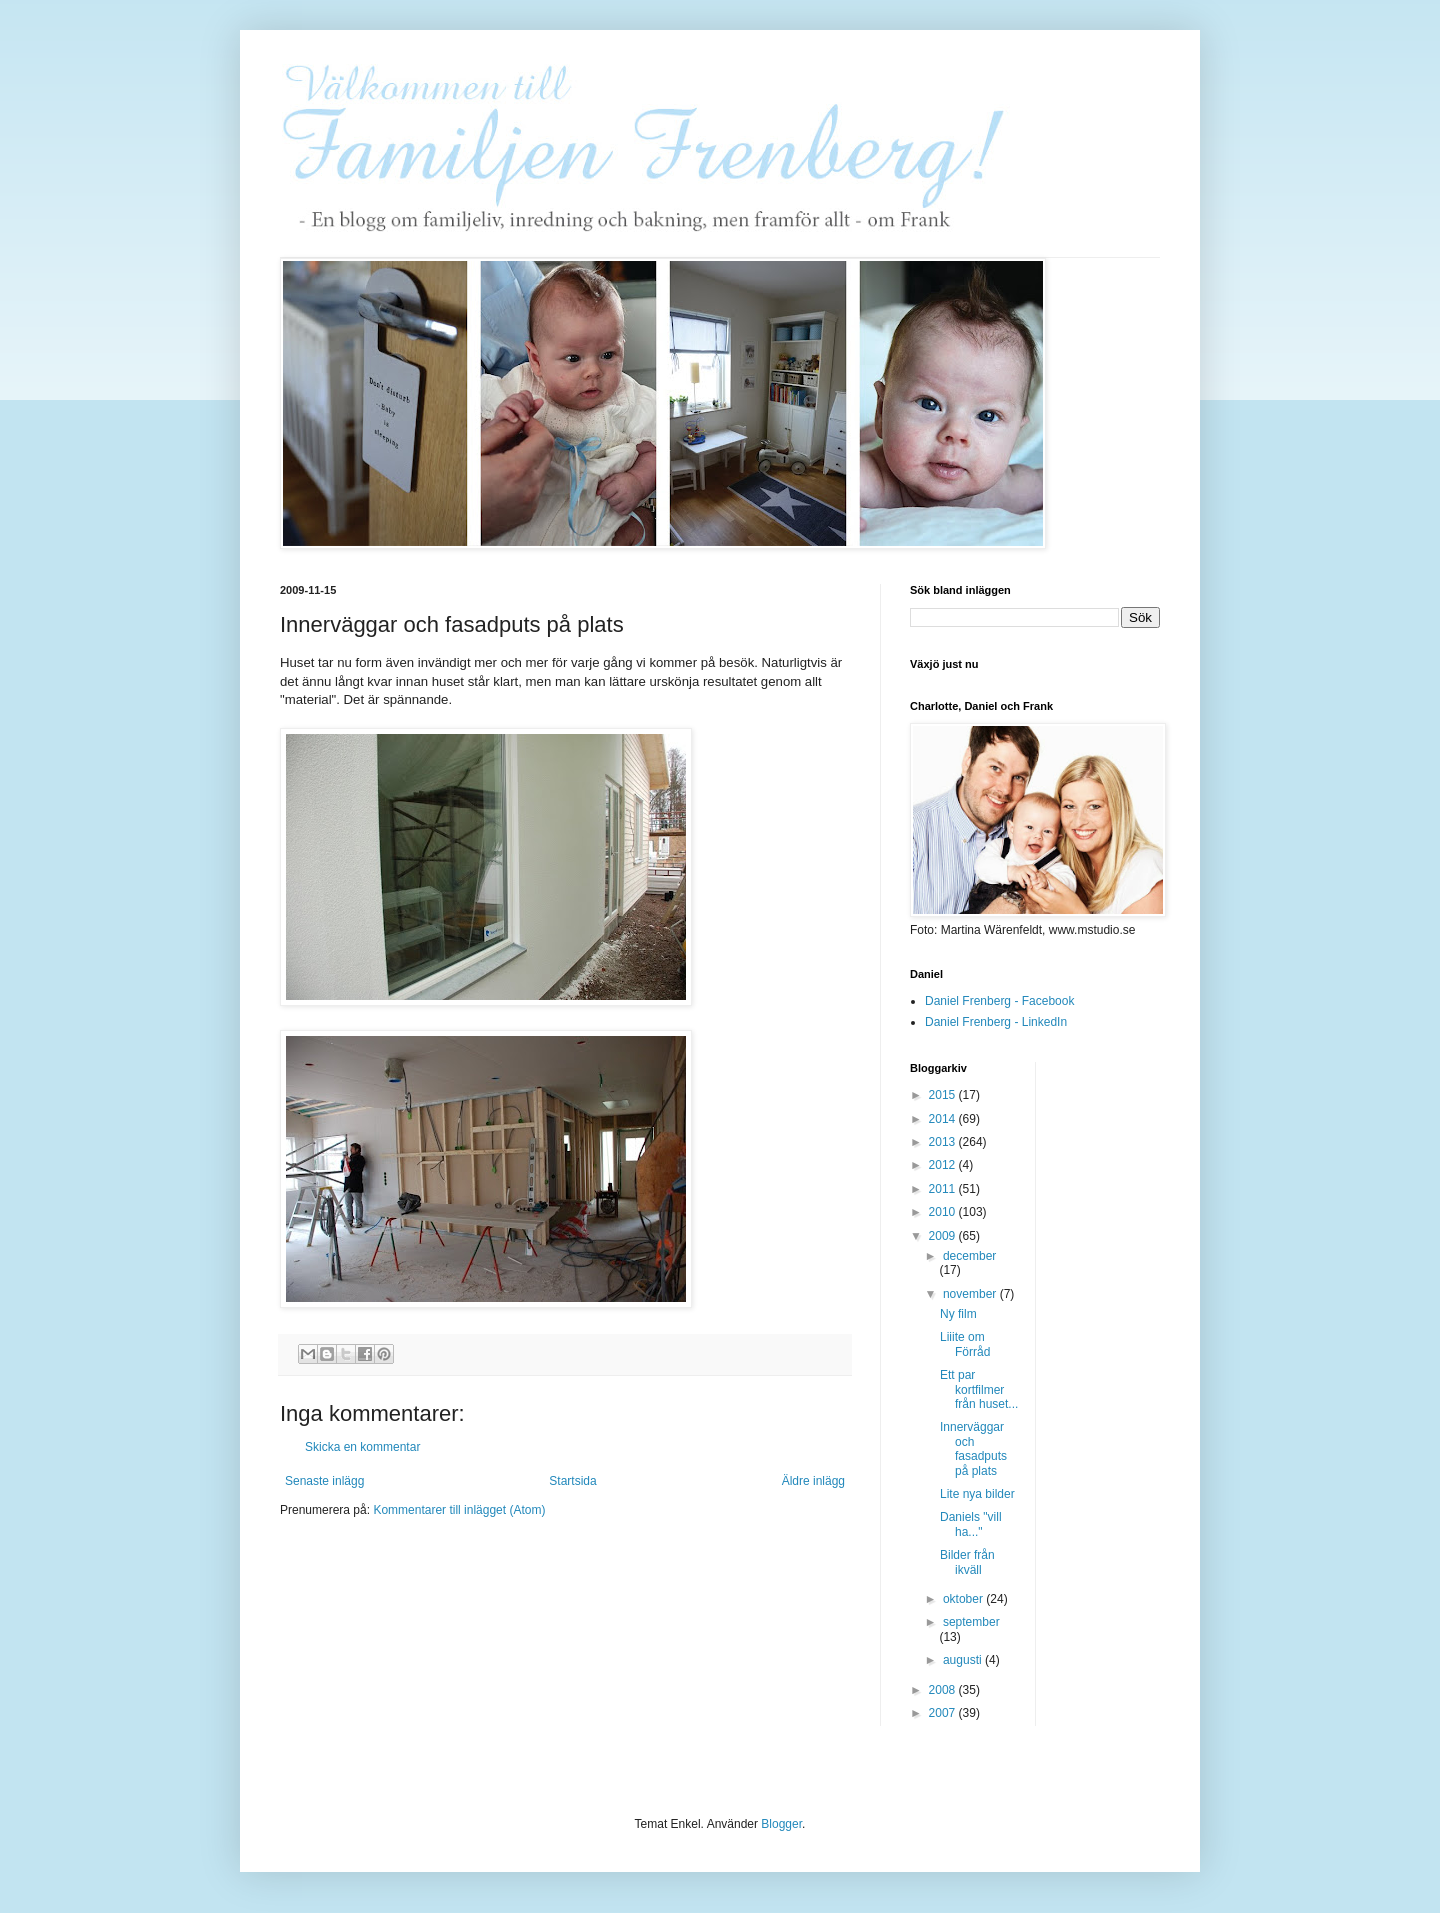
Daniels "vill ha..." (971, 1524)
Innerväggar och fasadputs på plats (973, 1448)
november (971, 1294)
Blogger (781, 1824)
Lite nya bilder (977, 1494)
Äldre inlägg (813, 1481)
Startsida (572, 1481)
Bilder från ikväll (967, 1562)
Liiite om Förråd (965, 1344)
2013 (944, 1142)
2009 (944, 1236)
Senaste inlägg (324, 1481)
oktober (964, 1599)
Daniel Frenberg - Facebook (999, 1001)
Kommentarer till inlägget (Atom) (459, 1510)
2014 (944, 1119)
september (971, 1622)
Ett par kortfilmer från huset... (979, 1389)
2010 (944, 1212)
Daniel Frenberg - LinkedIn (996, 1022)
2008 (944, 1690)
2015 (944, 1095)
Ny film (958, 1314)
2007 (944, 1713)
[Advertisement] (1131, 1362)
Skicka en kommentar (362, 1447)
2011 (944, 1189)
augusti (964, 1660)
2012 (944, 1165)
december (969, 1256)
